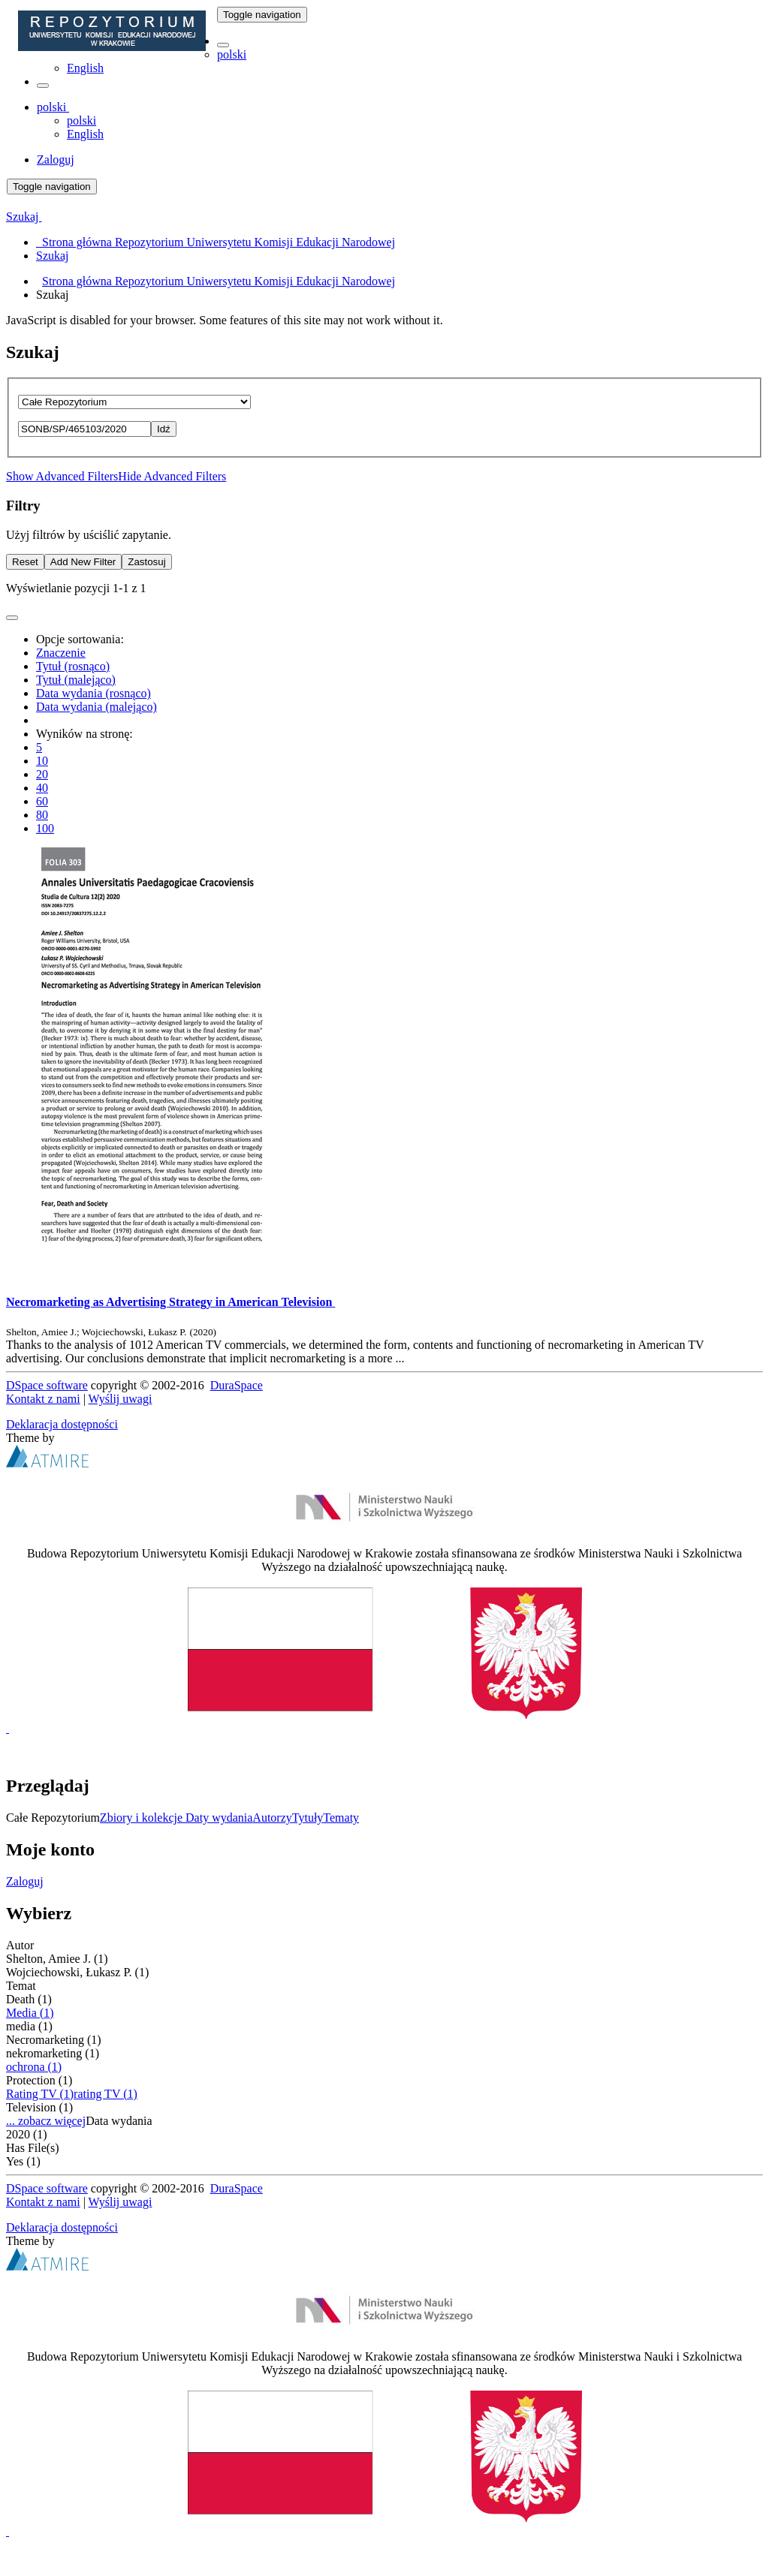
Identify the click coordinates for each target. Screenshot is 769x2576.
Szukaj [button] (24, 216)
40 (42, 787)
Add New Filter (83, 561)
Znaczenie (61, 652)
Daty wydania (218, 1817)
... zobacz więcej (46, 2120)
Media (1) (30, 2012)
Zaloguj (25, 1881)
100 (45, 828)
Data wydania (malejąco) (96, 706)
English (85, 68)
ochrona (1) (34, 2066)
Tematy (341, 1817)
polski (231, 54)
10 (42, 760)
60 (42, 801)
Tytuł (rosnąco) (73, 666)
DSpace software (47, 1385)
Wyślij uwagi (120, 1398)
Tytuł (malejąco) (76, 679)
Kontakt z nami (43, 1398)
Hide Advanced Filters (172, 476)
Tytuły (308, 1817)
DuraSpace (236, 1385)
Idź (163, 429)
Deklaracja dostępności (62, 1424)
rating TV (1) (105, 2093)
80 (42, 814)
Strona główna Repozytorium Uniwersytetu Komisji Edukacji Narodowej (218, 281)
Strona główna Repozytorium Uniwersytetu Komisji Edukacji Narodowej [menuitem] (215, 242)
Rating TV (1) (40, 2093)
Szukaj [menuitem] (52, 255)
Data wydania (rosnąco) (93, 693)
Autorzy (271, 1817)
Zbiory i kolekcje (142, 1817)
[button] (223, 45)
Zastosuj (146, 561)
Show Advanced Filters (62, 476)
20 (42, 774)
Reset (25, 561)
